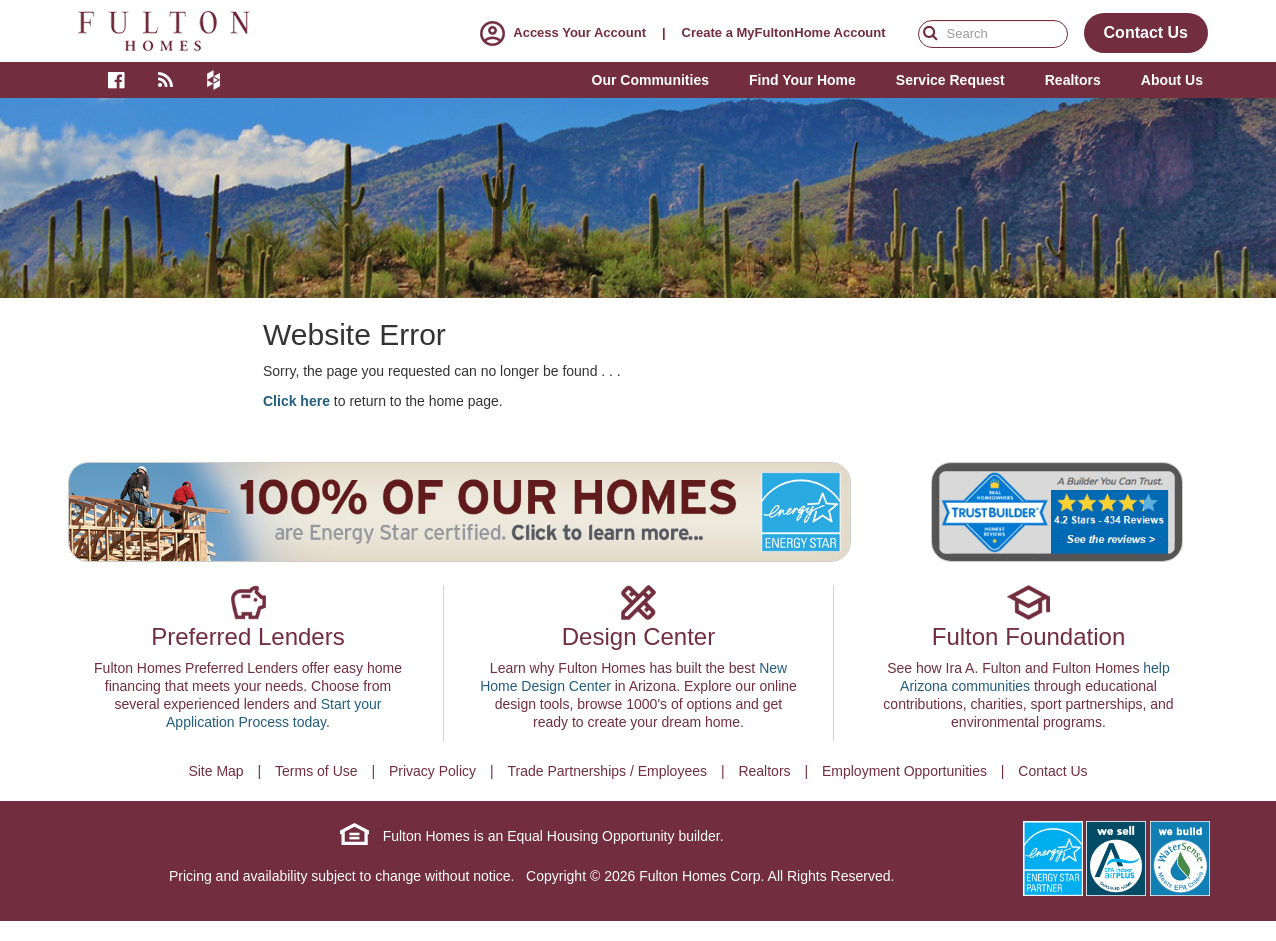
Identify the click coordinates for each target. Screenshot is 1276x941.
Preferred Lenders (247, 636)
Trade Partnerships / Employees (607, 771)
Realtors (764, 771)
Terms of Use (316, 771)
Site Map (215, 771)
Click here (296, 401)
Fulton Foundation (1028, 636)
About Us (1172, 80)
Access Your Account (559, 32)
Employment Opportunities (904, 771)
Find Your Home (802, 80)
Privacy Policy (432, 771)
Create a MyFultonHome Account (784, 32)
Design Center (638, 636)
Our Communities (650, 80)
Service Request (950, 80)
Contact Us (1052, 771)
